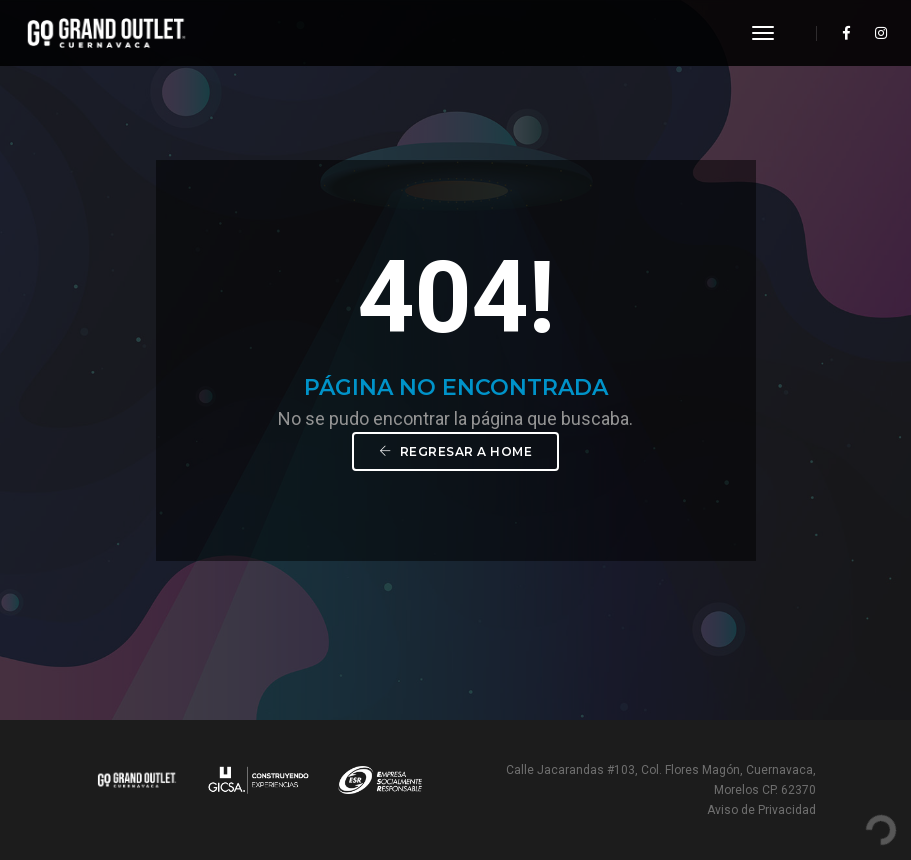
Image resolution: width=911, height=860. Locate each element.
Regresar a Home (456, 451)
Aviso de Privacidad (761, 810)
